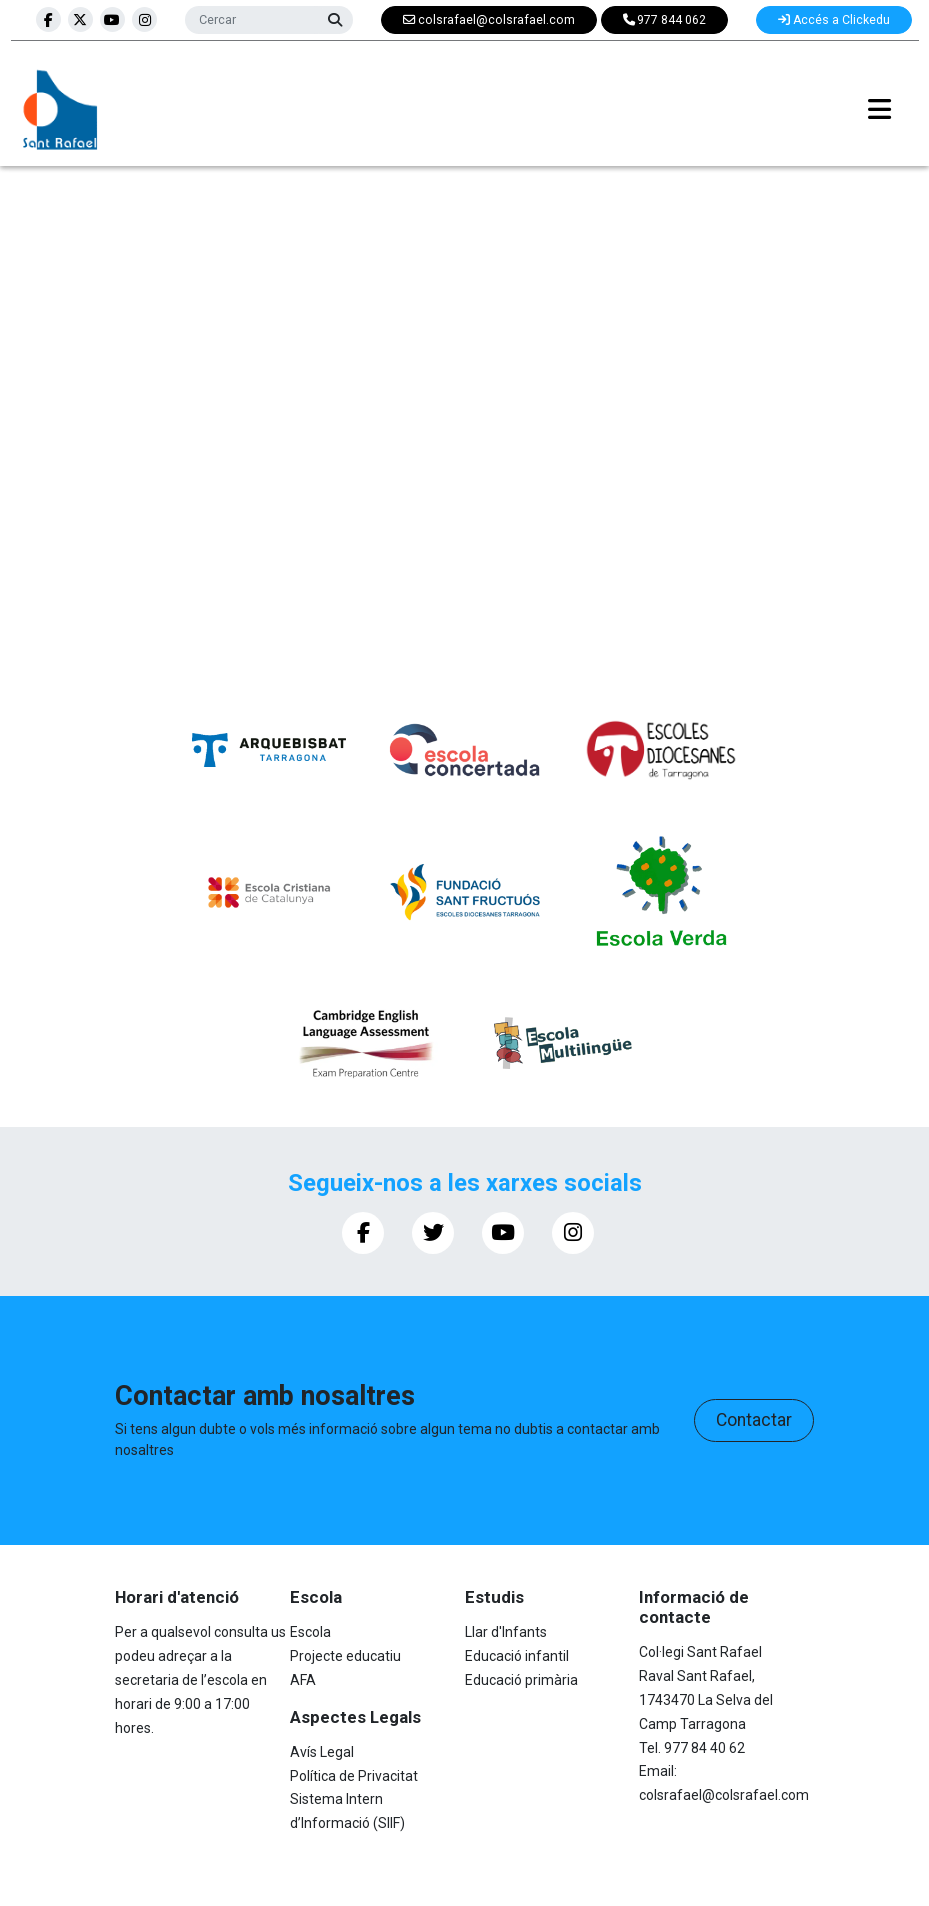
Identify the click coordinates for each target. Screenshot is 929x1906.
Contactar (754, 1420)
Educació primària (521, 1680)
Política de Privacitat (354, 1776)
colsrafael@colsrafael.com (724, 1795)
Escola (310, 1632)
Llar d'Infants (506, 1632)
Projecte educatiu (345, 1656)
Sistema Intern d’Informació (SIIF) (347, 1811)
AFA (303, 1680)
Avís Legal (322, 1752)
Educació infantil (517, 1656)
